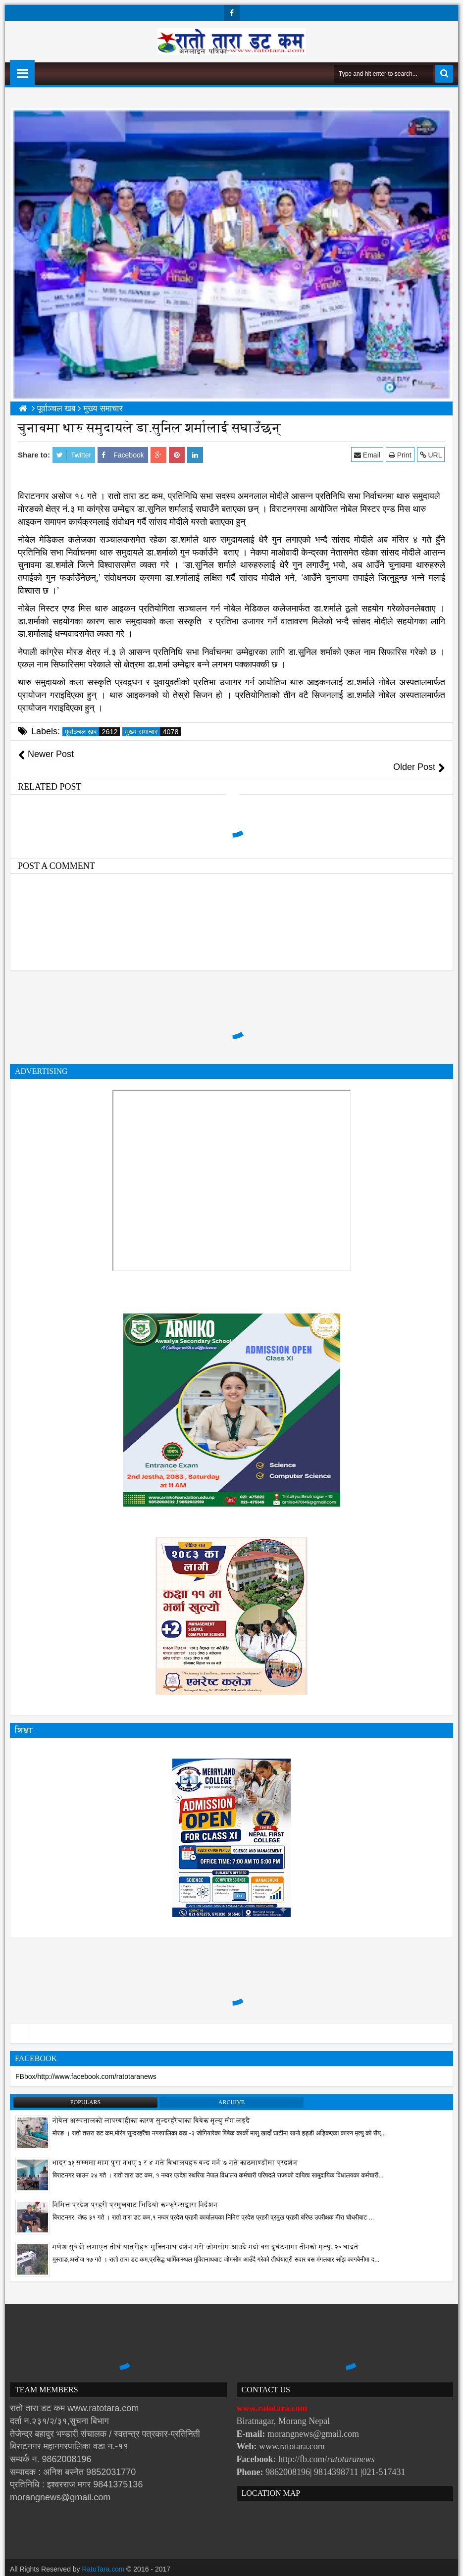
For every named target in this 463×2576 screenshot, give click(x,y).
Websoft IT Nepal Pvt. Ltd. (94, 2566)
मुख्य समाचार (153, 731)
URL (431, 455)
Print (400, 455)
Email (368, 455)
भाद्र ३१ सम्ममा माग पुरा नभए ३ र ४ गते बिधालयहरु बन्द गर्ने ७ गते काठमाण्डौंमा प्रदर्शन (175, 2150)
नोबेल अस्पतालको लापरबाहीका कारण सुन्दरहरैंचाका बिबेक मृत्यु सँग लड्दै (151, 2108)
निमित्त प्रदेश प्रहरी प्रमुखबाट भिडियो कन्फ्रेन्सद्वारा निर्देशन (135, 2192)
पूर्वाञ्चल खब (92, 731)
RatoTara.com (103, 2556)
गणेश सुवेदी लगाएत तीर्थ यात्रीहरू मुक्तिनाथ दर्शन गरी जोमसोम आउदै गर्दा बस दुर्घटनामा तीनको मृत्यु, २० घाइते (205, 2234)
